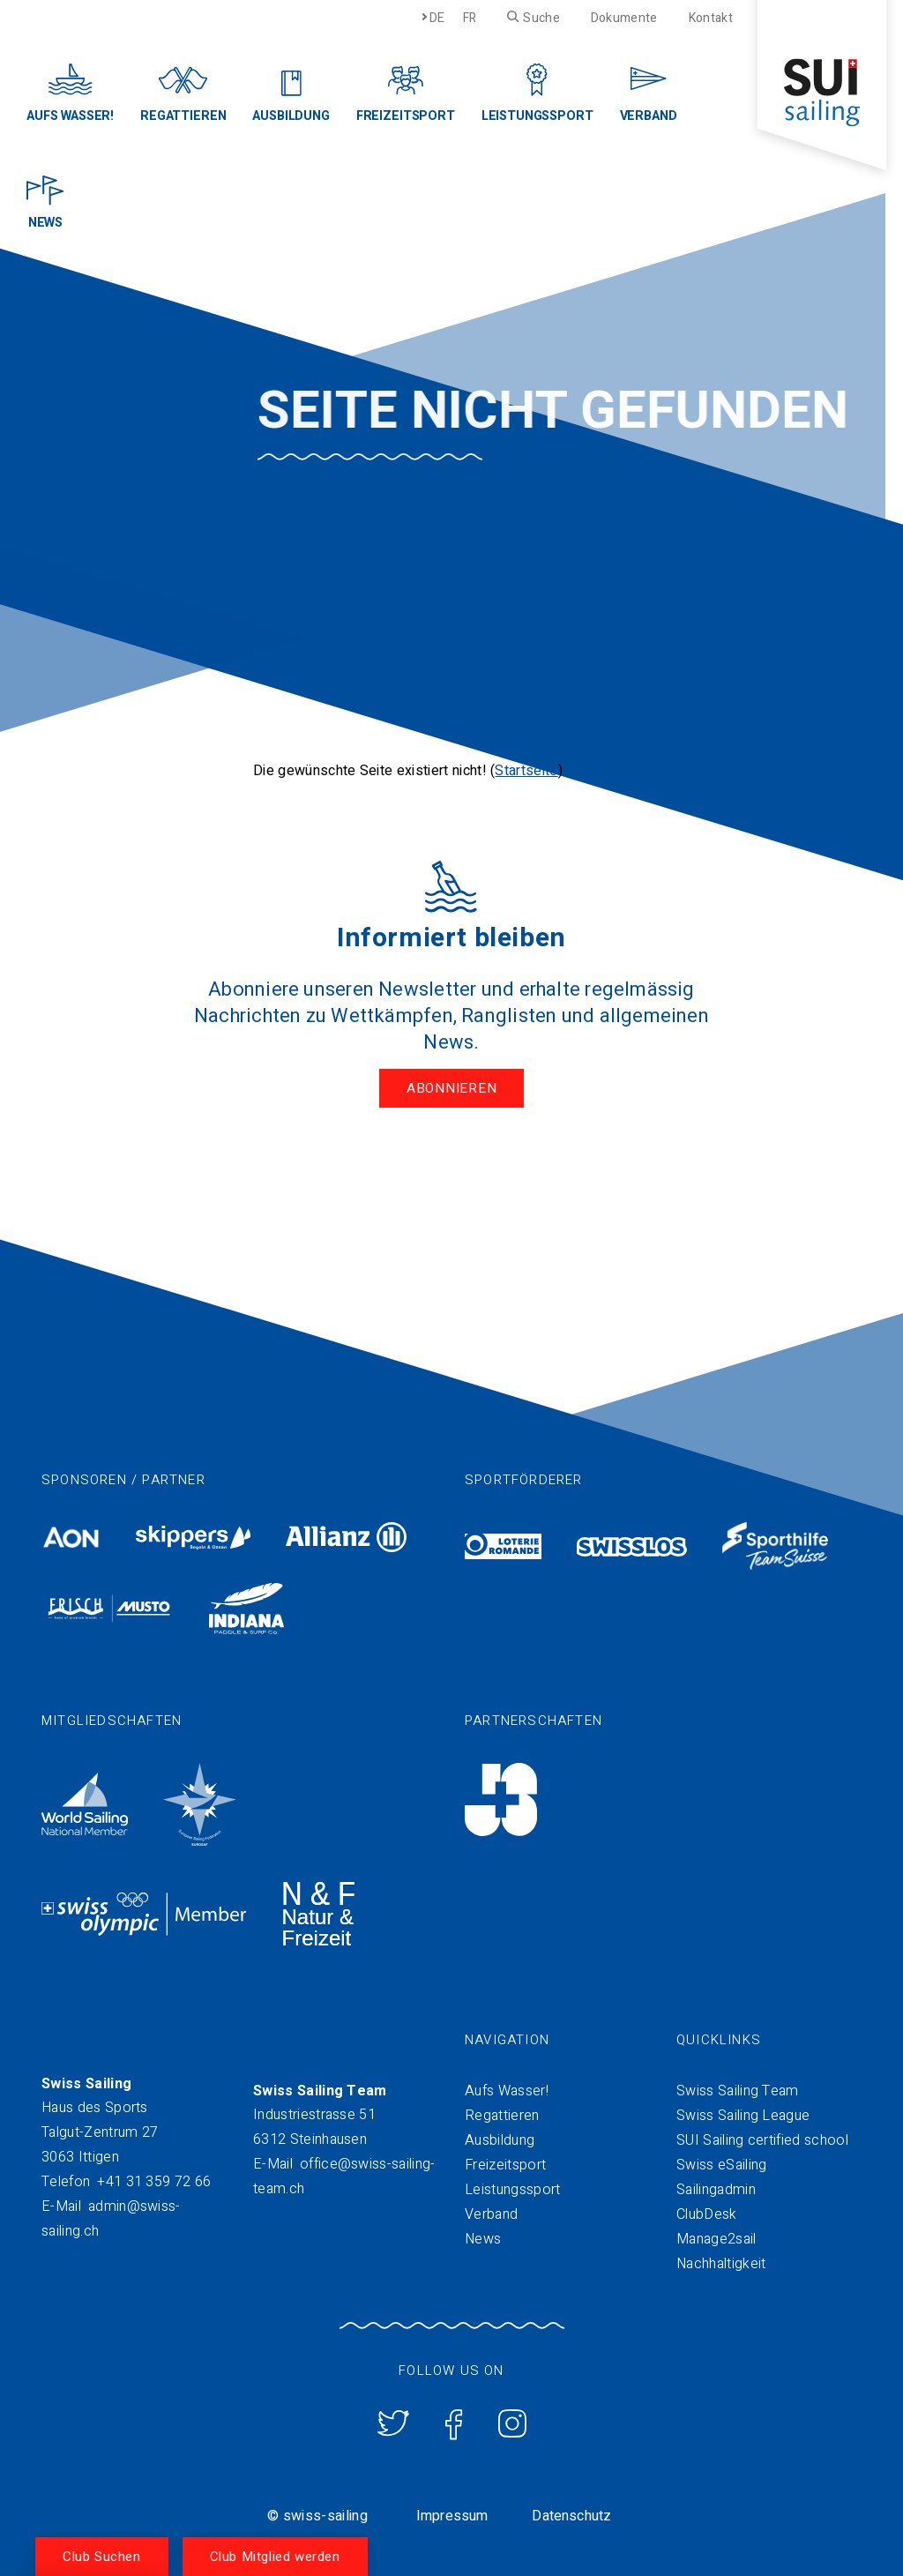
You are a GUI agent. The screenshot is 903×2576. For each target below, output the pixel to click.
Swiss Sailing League (743, 2115)
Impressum (452, 2516)
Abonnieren (452, 1088)
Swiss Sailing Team (737, 2091)
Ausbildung (499, 2140)
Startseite (526, 770)
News (483, 2239)
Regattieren (502, 2115)
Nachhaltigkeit (720, 2263)
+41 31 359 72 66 (154, 2181)
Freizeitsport (505, 2165)
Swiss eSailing (721, 2165)
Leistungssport (512, 2189)
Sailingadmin (716, 2189)
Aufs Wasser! (507, 2091)
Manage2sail (716, 2239)
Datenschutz (571, 2516)
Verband (491, 2214)
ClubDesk (706, 2214)
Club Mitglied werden (275, 2556)
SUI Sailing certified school (762, 2140)
